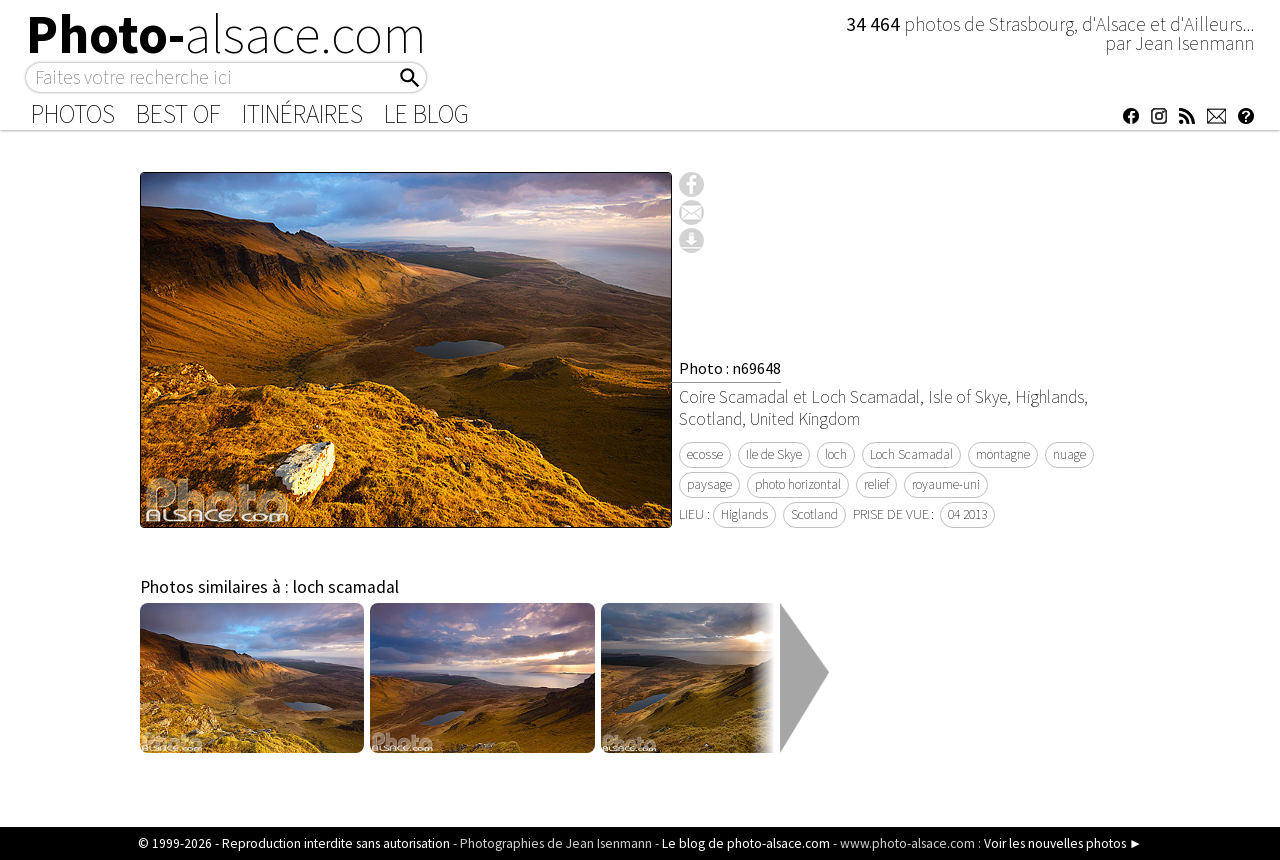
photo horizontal (798, 484)
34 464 (875, 24)
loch (836, 454)
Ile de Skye (774, 454)
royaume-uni (946, 484)
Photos (73, 114)
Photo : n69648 (730, 368)
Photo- (226, 34)
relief (876, 484)
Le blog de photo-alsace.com (746, 843)
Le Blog (426, 114)
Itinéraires (302, 114)
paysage (709, 484)
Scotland (814, 514)
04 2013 (967, 514)
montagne (1003, 454)
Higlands (744, 514)
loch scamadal (346, 587)
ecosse (705, 454)
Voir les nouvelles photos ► (1063, 843)
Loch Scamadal (911, 454)
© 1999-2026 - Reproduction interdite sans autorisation (294, 843)
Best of (178, 114)
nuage (1069, 454)
